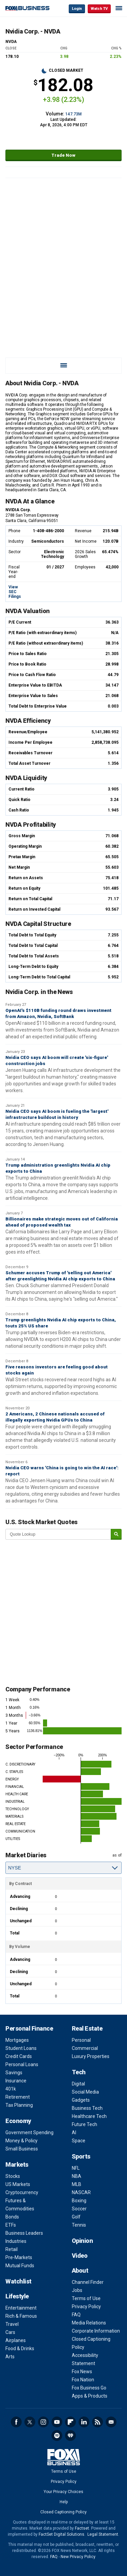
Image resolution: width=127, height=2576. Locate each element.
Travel (12, 2324)
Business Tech (87, 2108)
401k (10, 2089)
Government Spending (29, 2132)
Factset (82, 2528)
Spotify (56, 2435)
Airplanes (15, 2340)
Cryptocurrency (21, 2192)
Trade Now (63, 155)
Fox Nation (83, 2379)
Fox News (82, 2371)
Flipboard (70, 2422)
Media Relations (89, 2322)
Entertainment (21, 2308)
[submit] (116, 1534)
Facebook (16, 2422)
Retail (11, 2249)
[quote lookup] (58, 1534)
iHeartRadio (70, 2435)
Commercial (85, 2048)
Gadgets (81, 2100)
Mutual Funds (19, 2265)
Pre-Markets (18, 2257)
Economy (18, 2120)
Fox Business (27, 8)
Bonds (12, 2217)
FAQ (76, 2314)
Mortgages (17, 2040)
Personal (81, 2040)
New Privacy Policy (78, 2556)
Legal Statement (102, 2534)
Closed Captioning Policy (63, 2512)
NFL (76, 2168)
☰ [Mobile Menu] (119, 8)
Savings (13, 2072)
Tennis (79, 2225)
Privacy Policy (86, 2306)
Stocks (12, 2176)
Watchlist (18, 2281)
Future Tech (84, 2124)
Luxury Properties (90, 2056)
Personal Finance (29, 2028)
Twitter (29, 2422)
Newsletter (111, 2422)
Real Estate (87, 2028)
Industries (15, 2241)
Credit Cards (18, 2056)
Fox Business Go (89, 2387)
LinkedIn (84, 2422)
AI (74, 2132)
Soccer (79, 2208)
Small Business (21, 2148)
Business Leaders (24, 2233)
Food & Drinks (19, 2348)
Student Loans (21, 2048)
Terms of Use (86, 2298)
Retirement (17, 2097)
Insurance (15, 2080)
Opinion (82, 2240)
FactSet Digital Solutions (61, 2534)
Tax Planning (19, 2105)
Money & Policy (21, 2140)
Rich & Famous (21, 2316)
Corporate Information (96, 2331)
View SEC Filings (14, 592)
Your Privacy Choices (63, 2491)
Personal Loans (21, 2064)
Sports (81, 2156)
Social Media (85, 2092)
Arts (10, 2356)
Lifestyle (17, 2296)
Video (80, 2255)
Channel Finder (88, 2282)
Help (64, 2501)
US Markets (17, 2184)
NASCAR (81, 2192)
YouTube (56, 2422)
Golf (76, 2217)
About (80, 2270)
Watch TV (99, 8)
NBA (76, 2176)
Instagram (43, 2422)
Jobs (77, 2290)
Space (78, 2140)
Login (77, 8)
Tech (79, 2072)
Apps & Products (89, 2396)
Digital (78, 2083)
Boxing (79, 2200)
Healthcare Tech (89, 2116)
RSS (97, 2422)
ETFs (10, 2225)
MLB (76, 2184)
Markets (16, 2164)
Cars (10, 2332)
